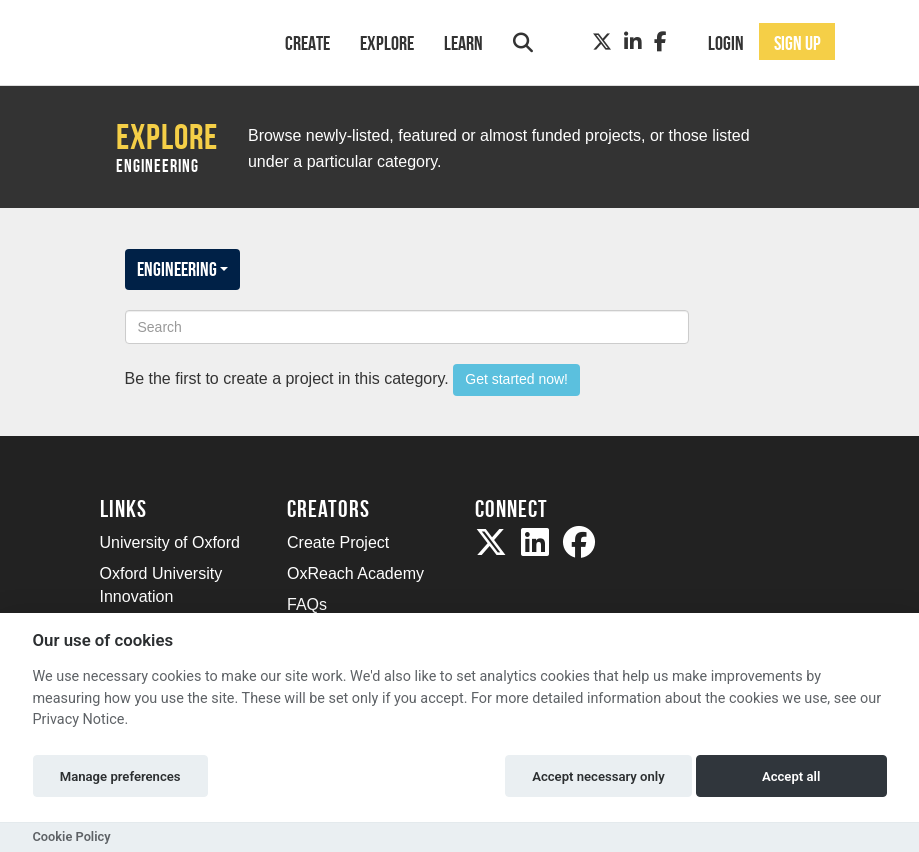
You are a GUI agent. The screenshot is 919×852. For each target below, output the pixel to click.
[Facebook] (660, 42)
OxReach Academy (355, 573)
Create (307, 43)
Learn (463, 43)
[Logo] (166, 40)
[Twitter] (602, 42)
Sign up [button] (797, 43)
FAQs (307, 604)
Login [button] (726, 43)
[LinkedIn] (633, 42)
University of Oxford (170, 542)
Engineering (182, 269)
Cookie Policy (72, 836)
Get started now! (516, 379)
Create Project (338, 542)
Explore (387, 43)
